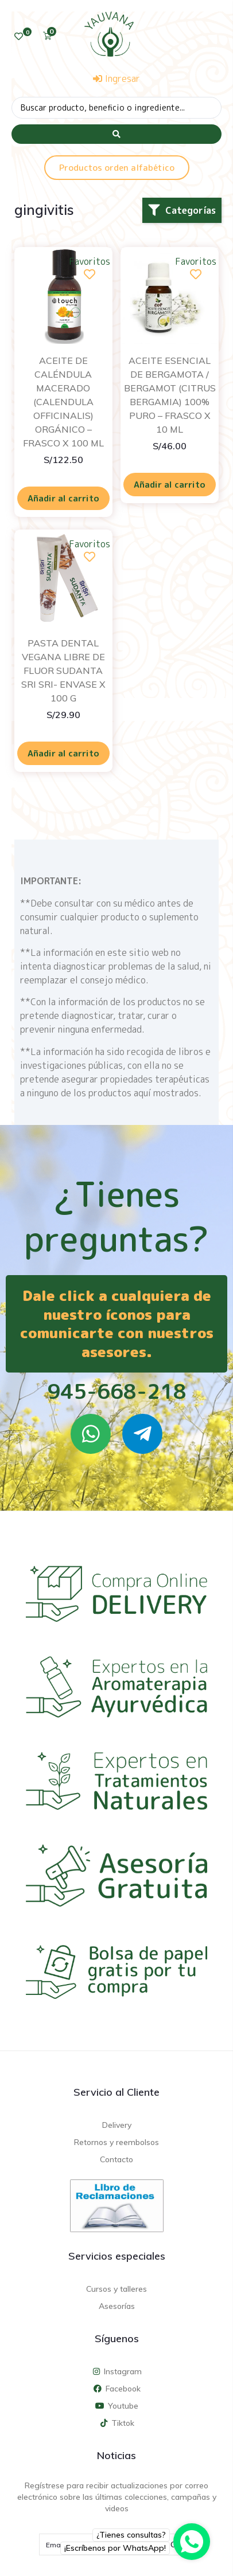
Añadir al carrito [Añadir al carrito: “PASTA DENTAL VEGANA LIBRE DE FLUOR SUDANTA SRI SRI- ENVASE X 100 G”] (63, 753)
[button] (182, 210)
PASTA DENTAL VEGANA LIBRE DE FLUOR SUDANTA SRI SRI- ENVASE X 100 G (63, 670)
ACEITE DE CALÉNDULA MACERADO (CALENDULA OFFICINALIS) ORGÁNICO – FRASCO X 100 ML (63, 402)
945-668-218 (117, 1391)
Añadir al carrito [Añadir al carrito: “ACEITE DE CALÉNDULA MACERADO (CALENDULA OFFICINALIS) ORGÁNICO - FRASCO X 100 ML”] (63, 498)
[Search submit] (116, 134)
